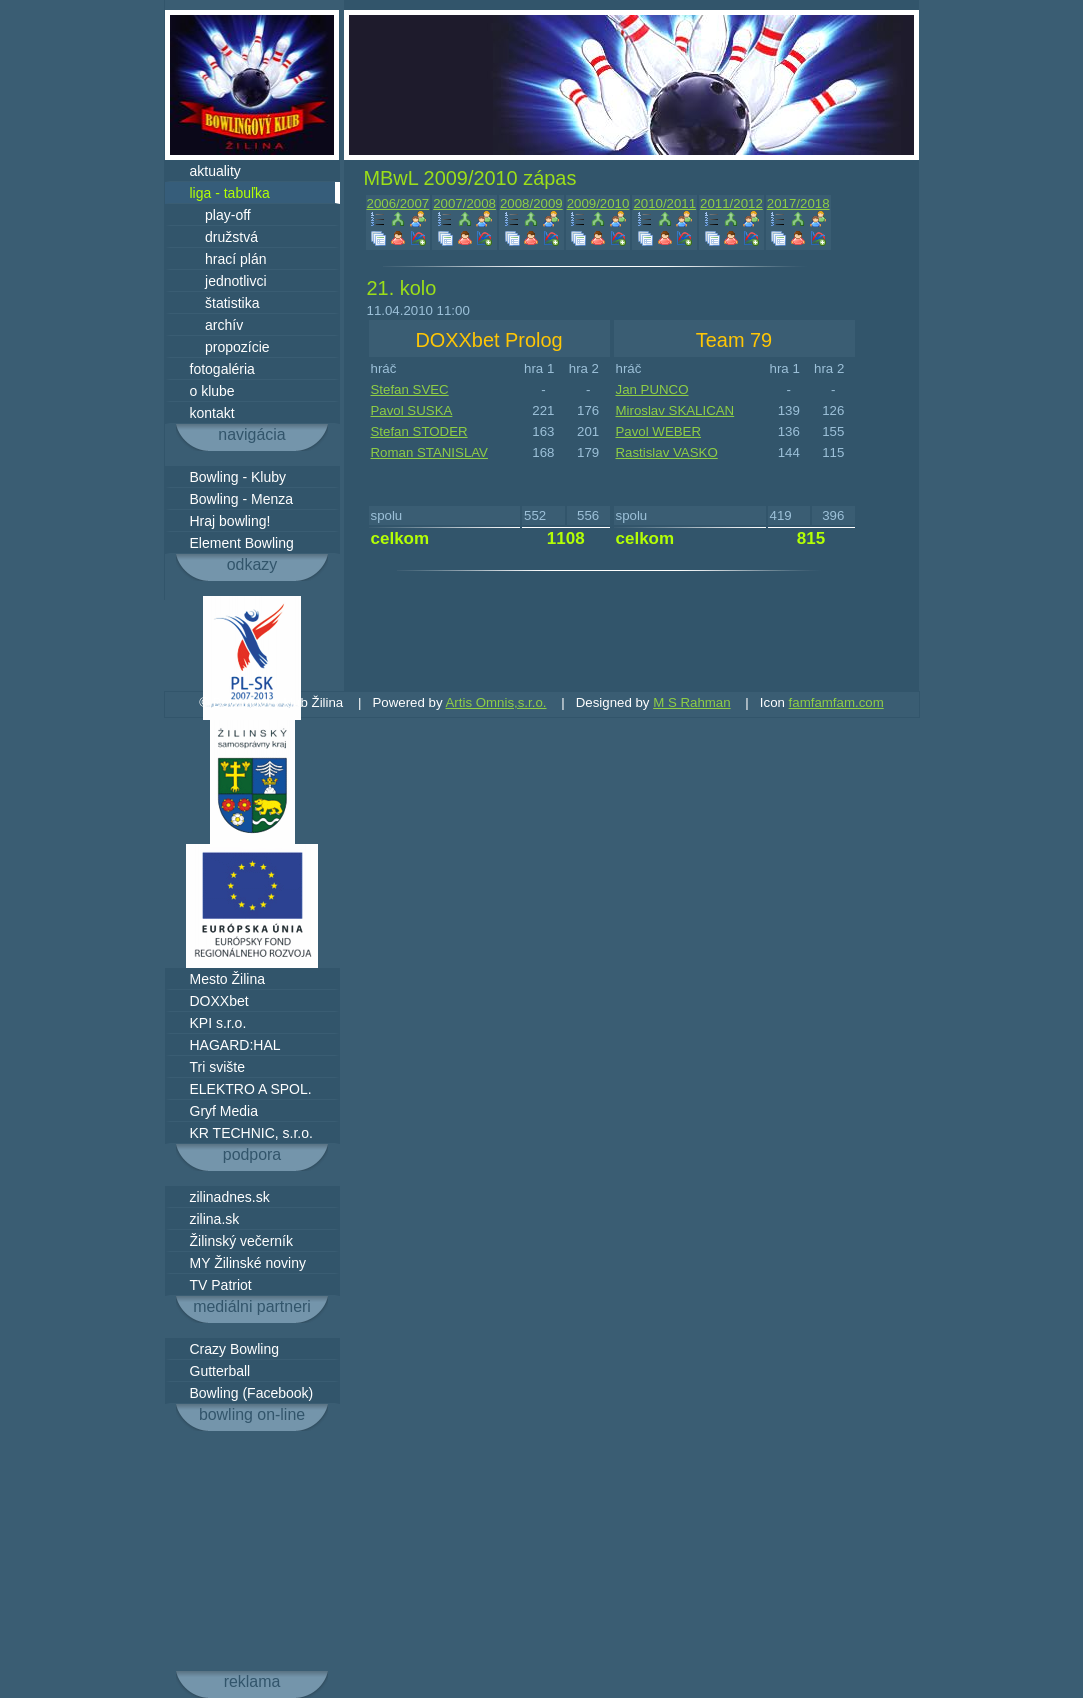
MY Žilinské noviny (248, 1263)
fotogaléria (222, 369)
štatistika (225, 303)
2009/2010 (598, 203)
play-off (220, 215)
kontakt (212, 413)
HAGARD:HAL (235, 1045)
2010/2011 (664, 203)
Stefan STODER (419, 431)
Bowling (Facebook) (252, 1393)
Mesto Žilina (227, 979)
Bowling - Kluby (238, 477)
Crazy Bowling (234, 1349)
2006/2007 (398, 203)
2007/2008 (464, 203)
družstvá (224, 237)
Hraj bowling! (230, 521)
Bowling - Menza (242, 499)
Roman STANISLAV (429, 452)
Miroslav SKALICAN (675, 410)
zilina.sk (215, 1219)
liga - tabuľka (230, 193)
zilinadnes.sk (230, 1197)
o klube (212, 391)
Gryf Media (224, 1111)
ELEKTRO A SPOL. (251, 1089)
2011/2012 (731, 203)
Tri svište (217, 1067)
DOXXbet (219, 1001)
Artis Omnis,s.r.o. (496, 702)
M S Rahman (691, 702)
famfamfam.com (836, 702)
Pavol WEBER (659, 431)
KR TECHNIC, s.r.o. (251, 1133)
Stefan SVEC (410, 389)
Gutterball (220, 1371)
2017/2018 (798, 203)
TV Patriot (221, 1285)
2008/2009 (531, 203)
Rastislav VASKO (667, 452)
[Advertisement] (252, 1551)
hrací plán (228, 259)
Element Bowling (242, 543)
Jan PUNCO (652, 389)
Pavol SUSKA (412, 410)
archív (217, 325)
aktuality (215, 171)
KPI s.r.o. (218, 1023)
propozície (230, 347)
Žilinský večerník (241, 1241)
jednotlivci (228, 281)
